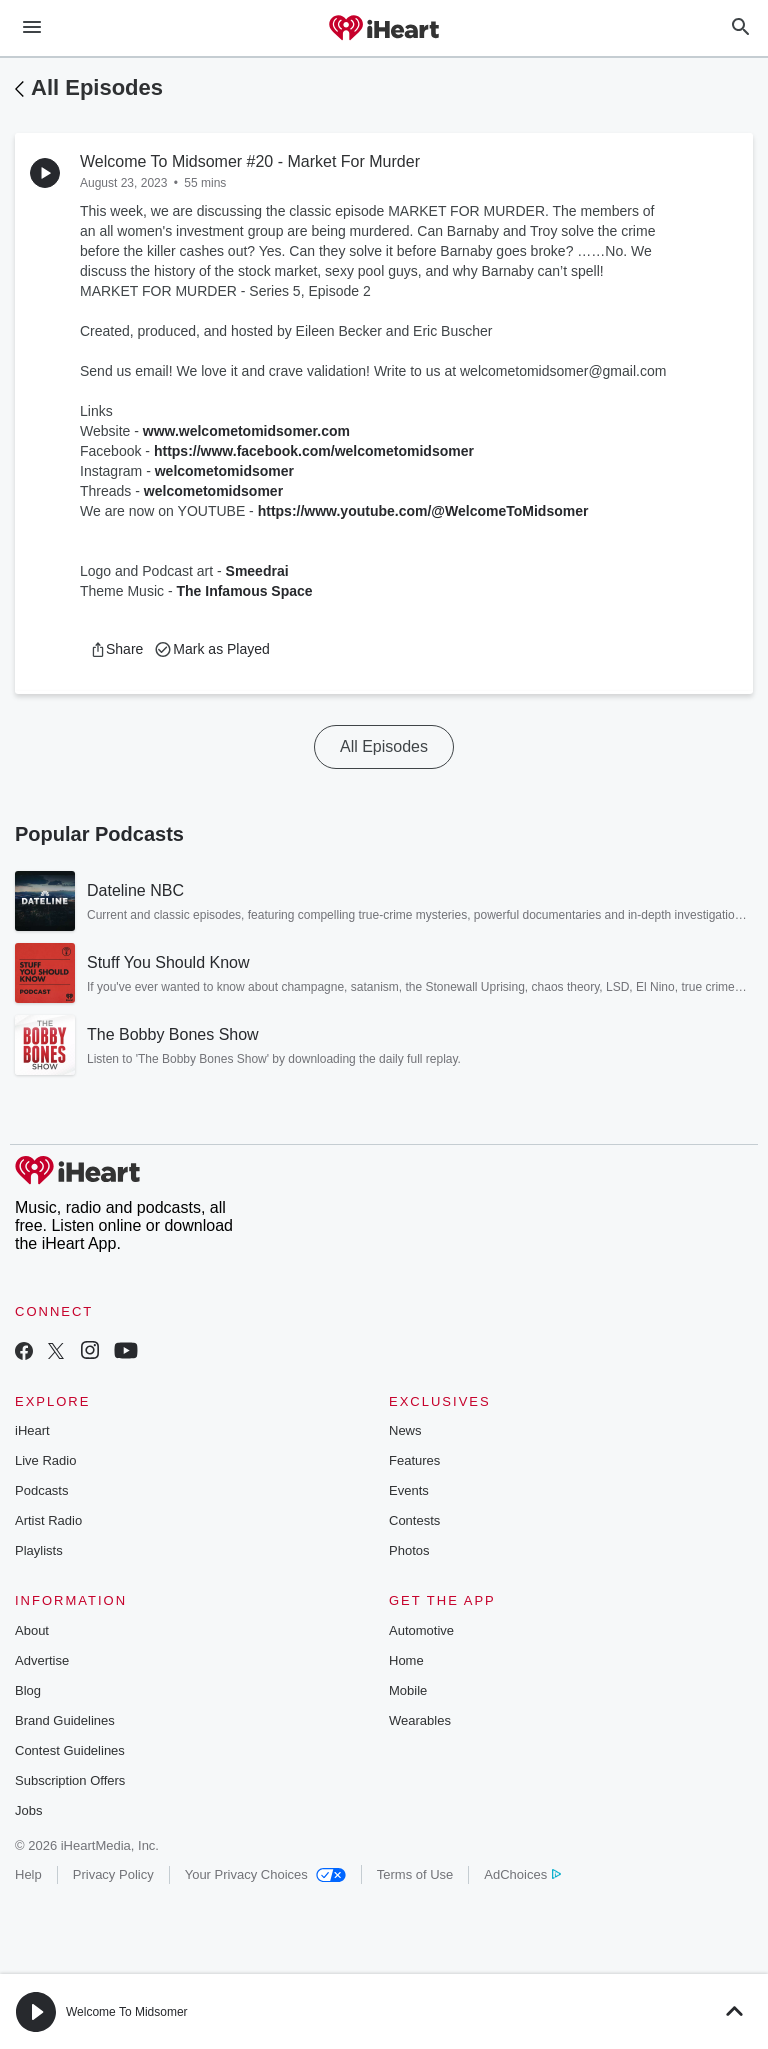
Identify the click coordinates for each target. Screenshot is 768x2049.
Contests (414, 1520)
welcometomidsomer (224, 471)
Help (28, 1874)
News (405, 1430)
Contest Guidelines (70, 1750)
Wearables (420, 1720)
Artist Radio (48, 1520)
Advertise (42, 1660)
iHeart (32, 1430)
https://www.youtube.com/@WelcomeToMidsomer (423, 511)
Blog (28, 1690)
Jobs (28, 1810)
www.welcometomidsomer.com (246, 431)
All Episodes (97, 87)
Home (406, 1660)
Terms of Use (415, 1874)
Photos (409, 1550)
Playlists (39, 1550)
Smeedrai (257, 571)
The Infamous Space (244, 591)
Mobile (408, 1690)
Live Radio (45, 1460)
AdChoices (522, 1874)
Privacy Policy (113, 1874)
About (32, 1630)
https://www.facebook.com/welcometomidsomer (314, 451)
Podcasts (41, 1490)
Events (409, 1490)
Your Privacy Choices (265, 1874)
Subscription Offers (70, 1780)
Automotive (421, 1630)
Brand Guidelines (65, 1720)
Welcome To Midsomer (127, 2012)
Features (414, 1460)
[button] (116, 649)
